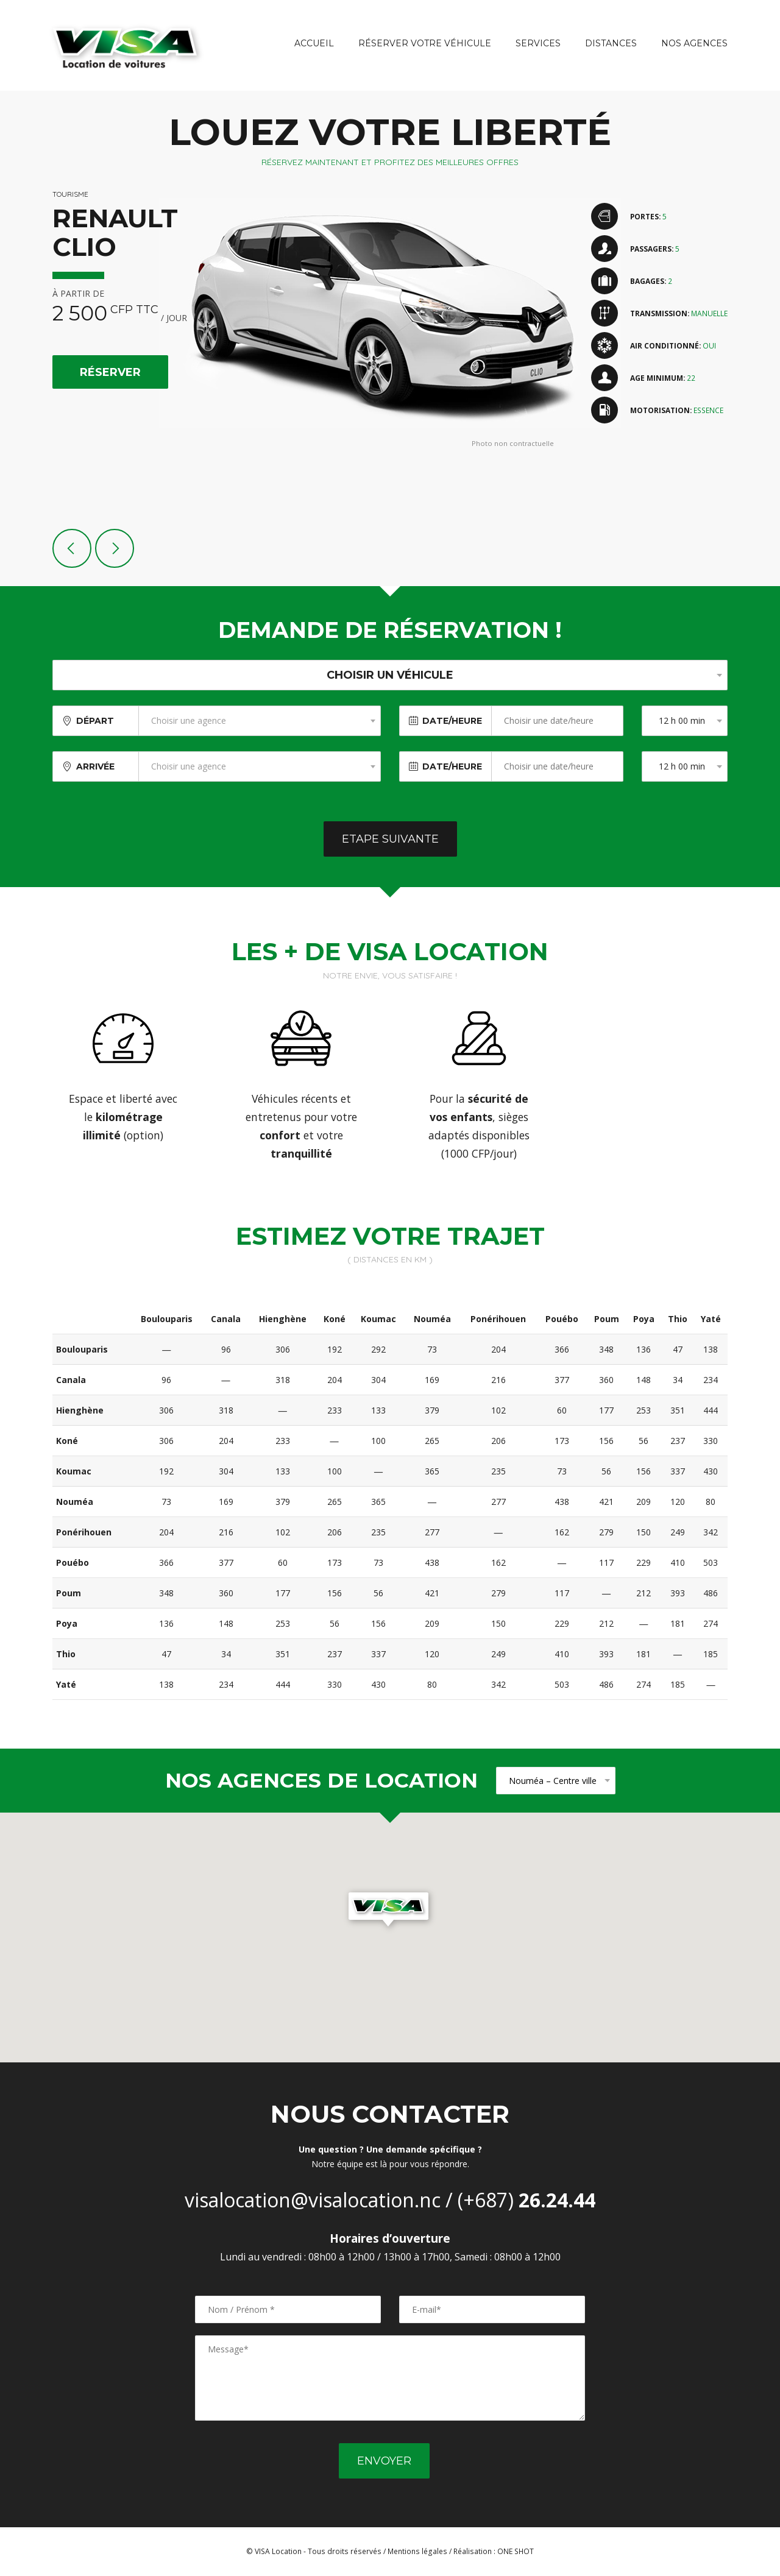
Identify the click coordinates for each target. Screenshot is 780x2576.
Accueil (314, 43)
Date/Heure (452, 720)
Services (538, 43)
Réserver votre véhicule (424, 43)
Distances (611, 43)
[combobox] (259, 721)
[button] (390, 1910)
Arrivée (95, 766)
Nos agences (694, 43)
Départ (95, 720)
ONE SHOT (515, 2551)
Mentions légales (417, 2551)
